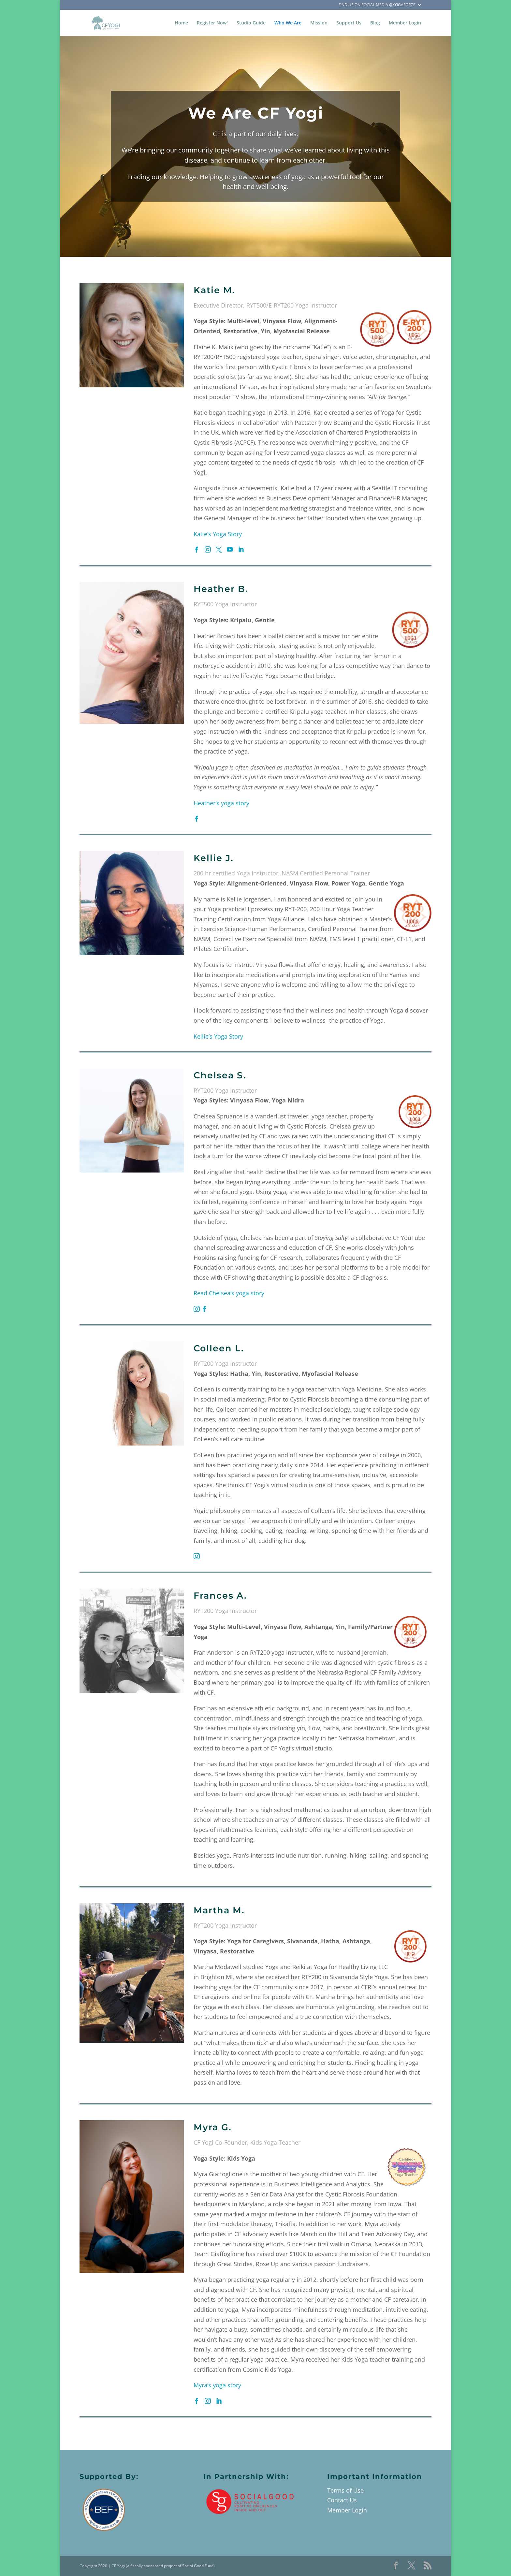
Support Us (348, 23)
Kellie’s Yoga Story (218, 1036)
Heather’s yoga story (221, 803)
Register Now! (212, 23)
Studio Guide (251, 23)
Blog (375, 23)
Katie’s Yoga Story (218, 534)
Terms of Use (345, 2490)
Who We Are (287, 23)
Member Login (405, 23)
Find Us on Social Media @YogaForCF (377, 5)
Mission (319, 23)
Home (181, 23)
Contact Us (342, 2500)
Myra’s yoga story (217, 2385)
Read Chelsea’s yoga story (229, 1293)
